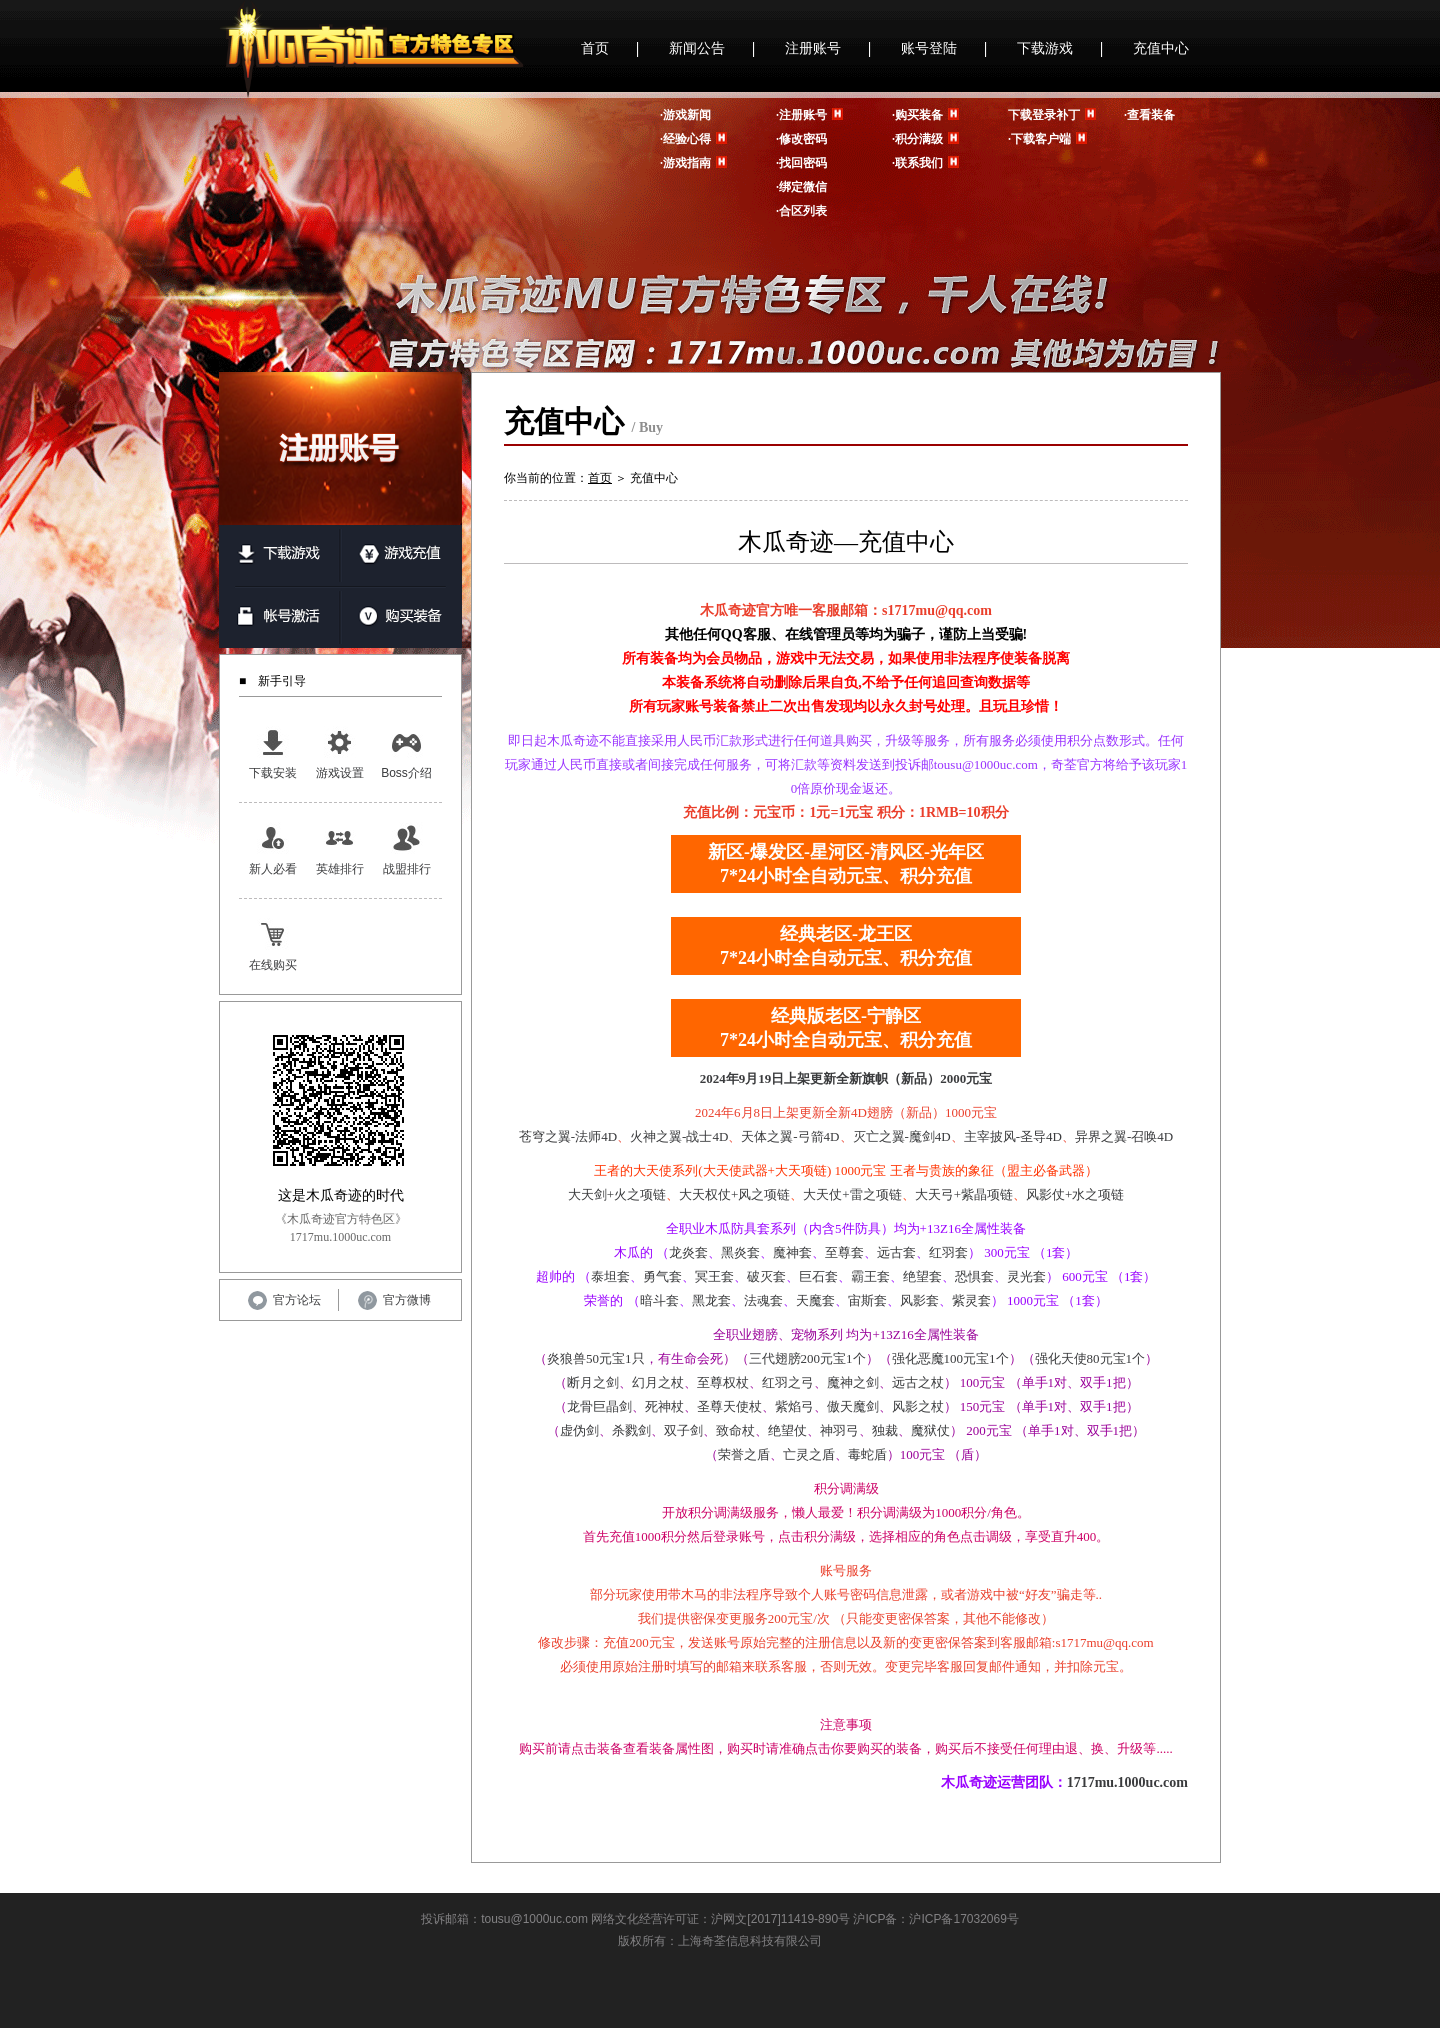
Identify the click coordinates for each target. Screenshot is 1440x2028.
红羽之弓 (788, 1382)
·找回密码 (801, 163)
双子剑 (683, 1430)
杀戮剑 (631, 1430)
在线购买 (273, 945)
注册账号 (813, 48)
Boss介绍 (406, 753)
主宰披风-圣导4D (1013, 1136)
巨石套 (818, 1276)
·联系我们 (917, 163)
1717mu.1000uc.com (1127, 1782)
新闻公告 (697, 48)
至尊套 (844, 1252)
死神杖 (664, 1406)
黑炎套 (740, 1252)
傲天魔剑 (853, 1406)
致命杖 (735, 1430)
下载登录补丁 (1044, 115)
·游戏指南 (685, 163)
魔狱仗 (930, 1430)
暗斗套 (659, 1300)
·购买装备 (917, 115)
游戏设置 (340, 753)
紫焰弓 (794, 1406)
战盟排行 (407, 849)
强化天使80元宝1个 (1090, 1358)
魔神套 (792, 1252)
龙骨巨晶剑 (599, 1406)
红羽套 (948, 1252)
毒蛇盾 (867, 1454)
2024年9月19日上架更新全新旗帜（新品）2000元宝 (846, 1078)
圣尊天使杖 (729, 1406)
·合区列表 (801, 211)
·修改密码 (801, 139)
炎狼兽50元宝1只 (596, 1358)
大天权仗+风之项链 (734, 1194)
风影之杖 (918, 1406)
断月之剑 (593, 1382)
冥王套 (714, 1276)
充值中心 (1161, 48)
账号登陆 (929, 48)
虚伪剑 (579, 1430)
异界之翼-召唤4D (1124, 1136)
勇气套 (662, 1276)
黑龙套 (711, 1300)
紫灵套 (971, 1300)
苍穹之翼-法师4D (568, 1136)
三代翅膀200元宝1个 (807, 1358)
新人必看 (273, 849)
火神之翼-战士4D (679, 1136)
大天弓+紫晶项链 (964, 1194)
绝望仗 (787, 1430)
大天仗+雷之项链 (852, 1194)
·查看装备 (1149, 115)
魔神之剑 (853, 1382)
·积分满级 (917, 139)
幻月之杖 (658, 1382)
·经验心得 (685, 139)
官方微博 (394, 1300)
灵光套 (1026, 1276)
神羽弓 (839, 1430)
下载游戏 (1045, 48)
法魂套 (763, 1300)
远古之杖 (918, 1382)
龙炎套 (688, 1252)
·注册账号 (801, 115)
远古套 (896, 1252)
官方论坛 (284, 1300)
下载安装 (273, 753)
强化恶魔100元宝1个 (950, 1358)
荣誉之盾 (744, 1454)
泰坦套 (610, 1276)
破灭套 (766, 1276)
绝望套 (922, 1276)
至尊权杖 (723, 1382)
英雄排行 (340, 849)
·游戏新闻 (685, 115)
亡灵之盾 (809, 1454)
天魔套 (815, 1300)
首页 (595, 48)
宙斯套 (867, 1300)
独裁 (885, 1430)
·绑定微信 (801, 187)
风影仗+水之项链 (1075, 1194)
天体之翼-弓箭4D (790, 1136)
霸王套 (870, 1276)
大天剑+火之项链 (617, 1194)
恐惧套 (974, 1276)
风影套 (919, 1300)
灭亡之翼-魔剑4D (902, 1136)
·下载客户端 (1039, 139)
